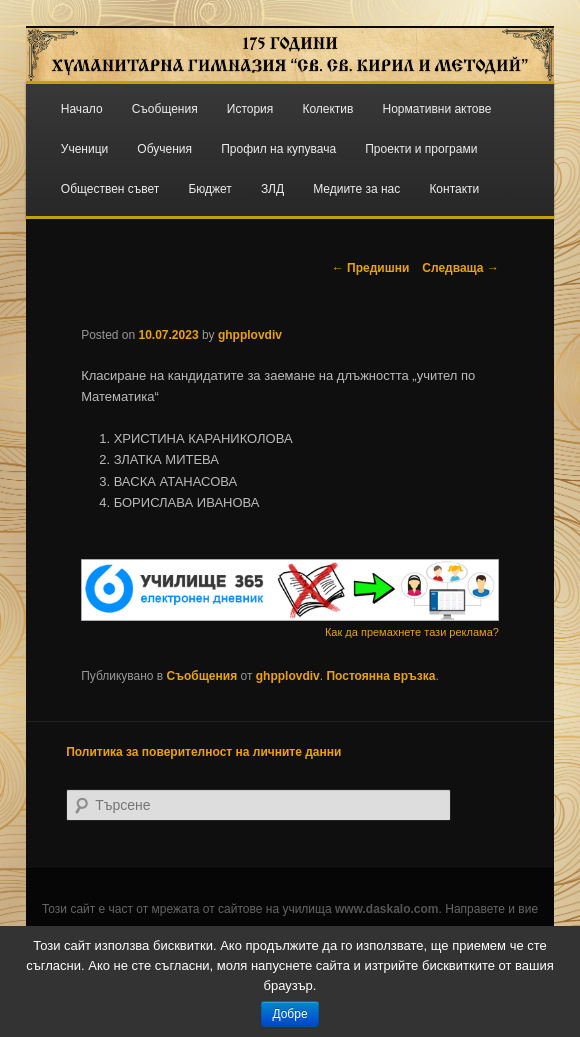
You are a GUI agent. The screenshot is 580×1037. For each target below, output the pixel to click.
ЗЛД (272, 189)
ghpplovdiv (250, 335)
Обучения (164, 149)
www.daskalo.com (387, 909)
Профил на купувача (278, 149)
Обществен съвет (110, 189)
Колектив (327, 109)
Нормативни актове (437, 109)
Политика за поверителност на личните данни (203, 752)
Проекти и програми (421, 149)
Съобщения (165, 109)
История (250, 109)
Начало (82, 109)
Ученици (84, 149)
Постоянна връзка (380, 676)
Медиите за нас (356, 189)
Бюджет (209, 189)
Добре (289, 1014)
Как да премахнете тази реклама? (412, 632)
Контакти (454, 189)
